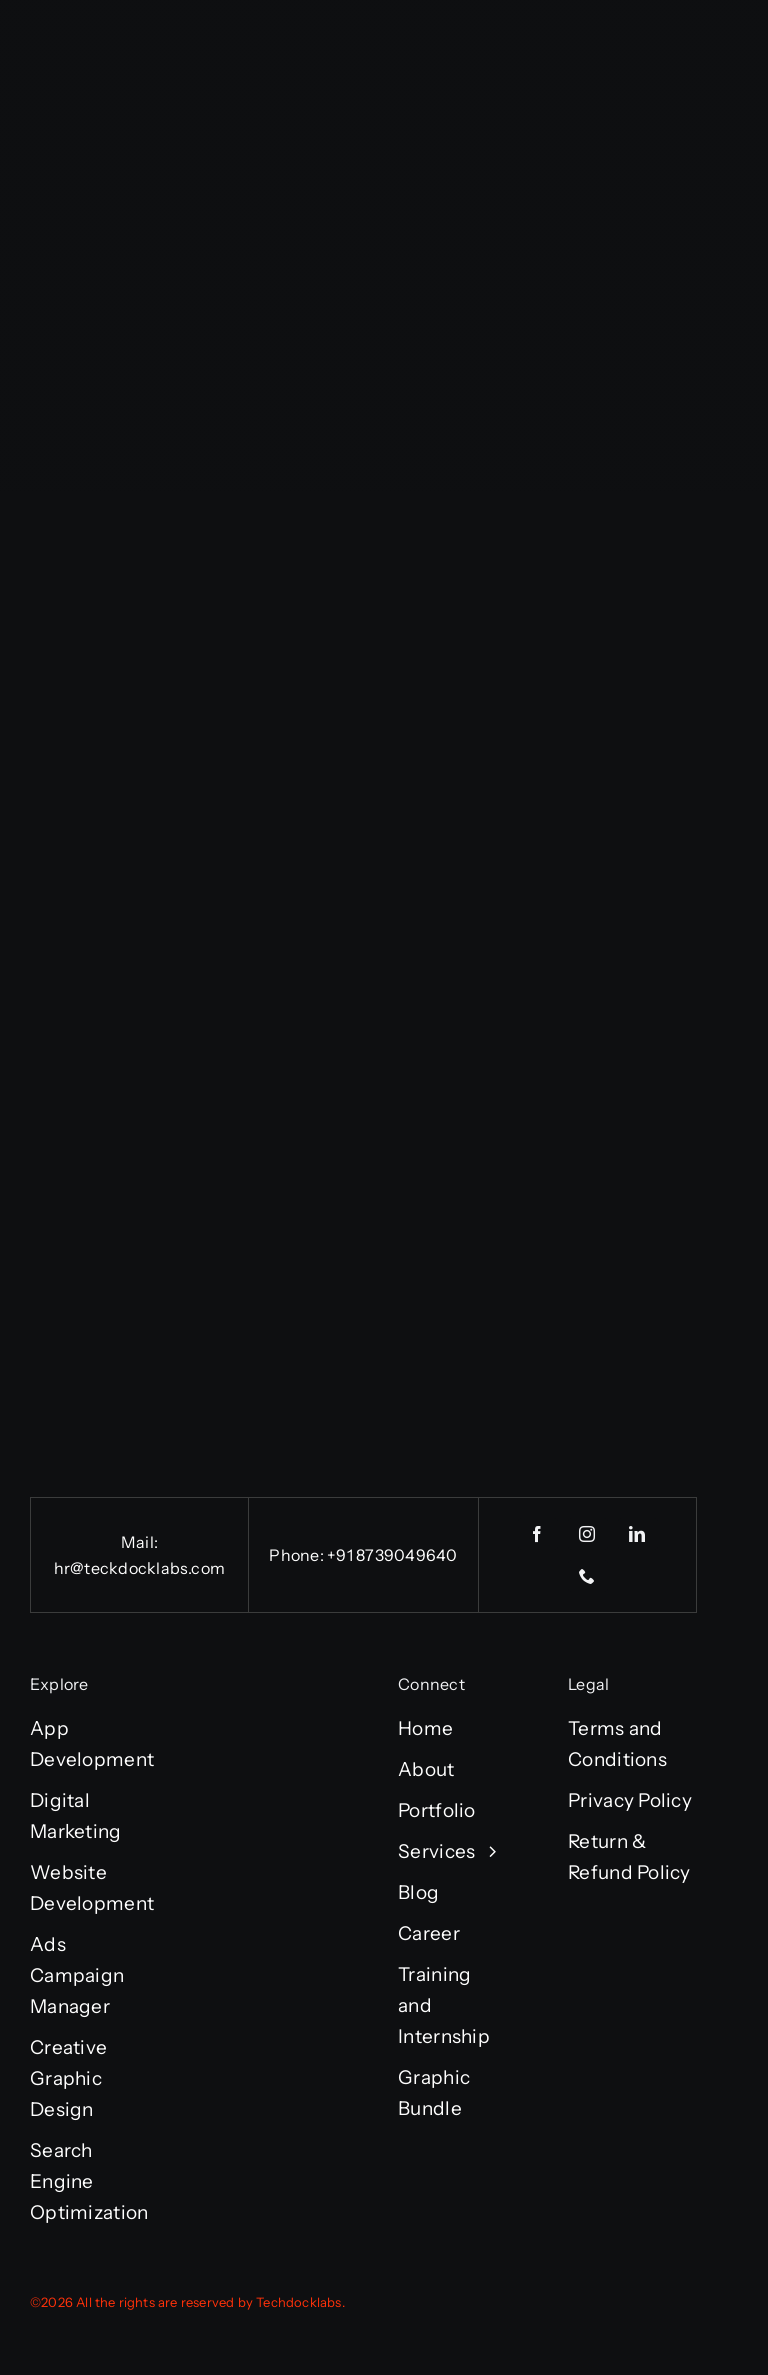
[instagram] (588, 1534)
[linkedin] (638, 1534)
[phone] (588, 1576)
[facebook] (538, 1534)
